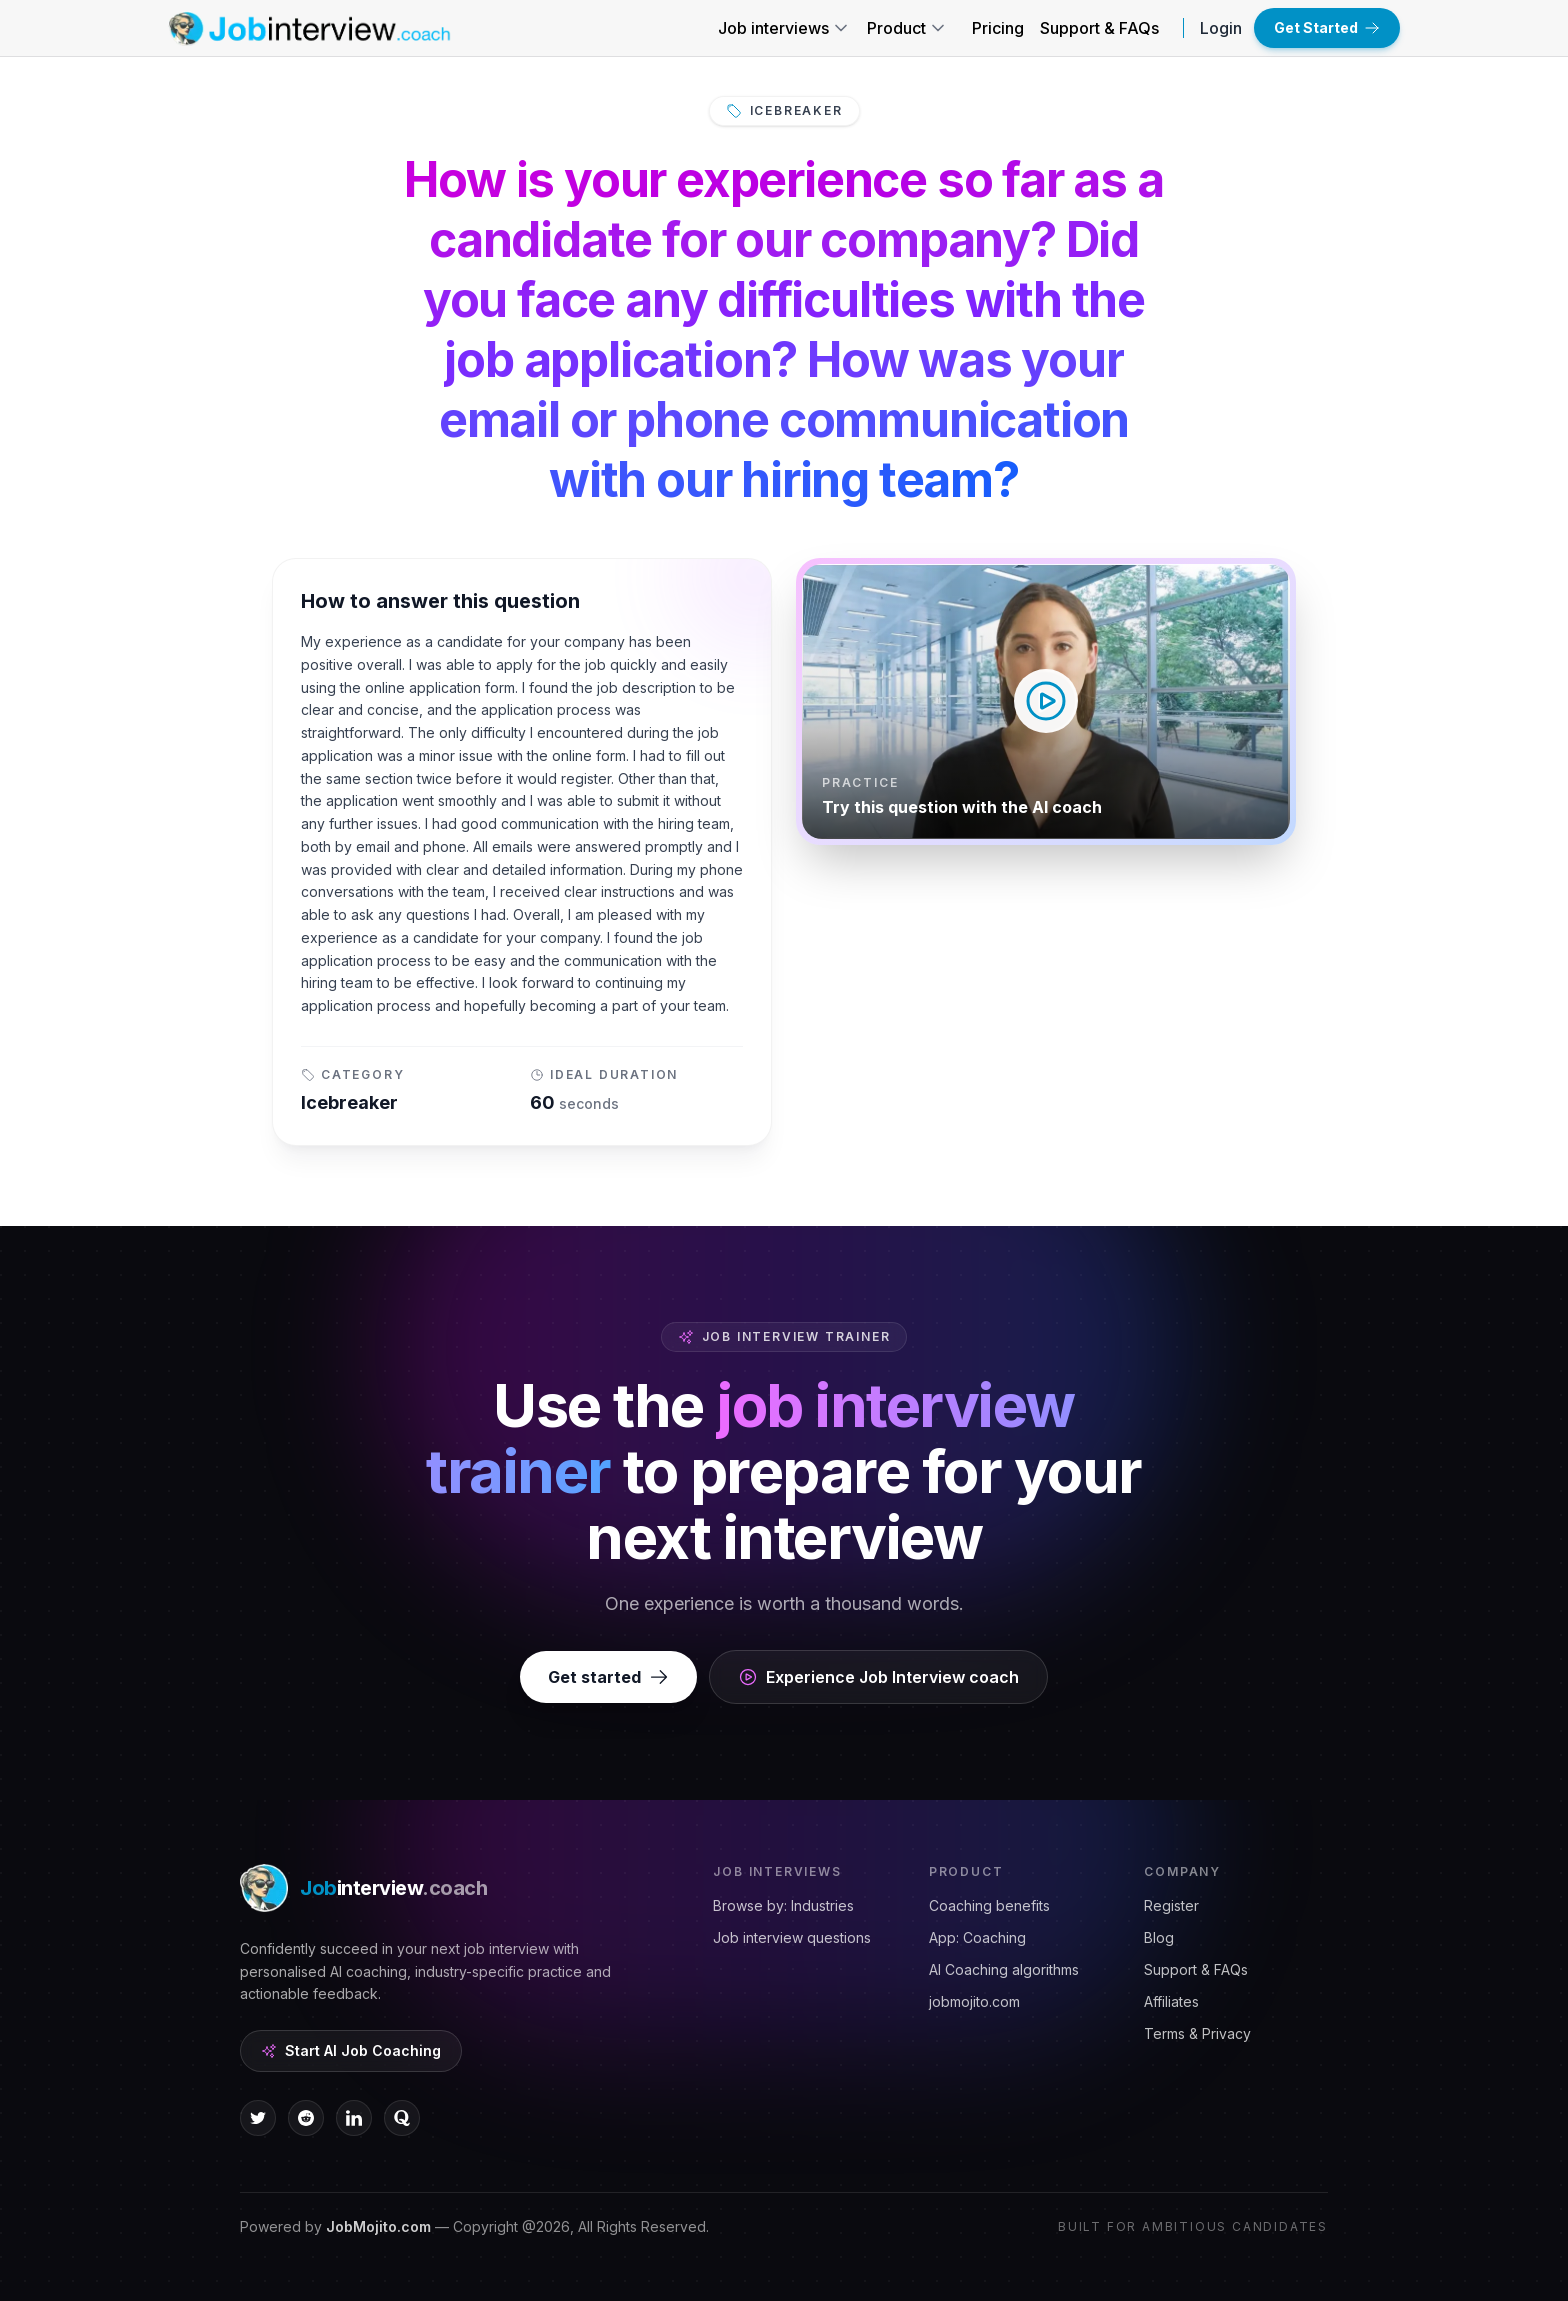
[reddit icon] (306, 2118)
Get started (608, 1677)
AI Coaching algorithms (1004, 1969)
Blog (1159, 1937)
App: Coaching (977, 1937)
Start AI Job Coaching (351, 2050)
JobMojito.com (378, 2226)
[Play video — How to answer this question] (1046, 701)
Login (1221, 28)
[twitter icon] (258, 2118)
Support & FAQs (1099, 28)
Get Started (1327, 27)
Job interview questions (792, 1937)
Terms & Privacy (1197, 2033)
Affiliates (1171, 2001)
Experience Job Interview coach (878, 1677)
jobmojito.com (974, 2001)
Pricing (998, 28)
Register (1171, 1905)
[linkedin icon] (354, 2118)
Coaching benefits (989, 1905)
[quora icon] (402, 2118)
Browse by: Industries (783, 1905)
